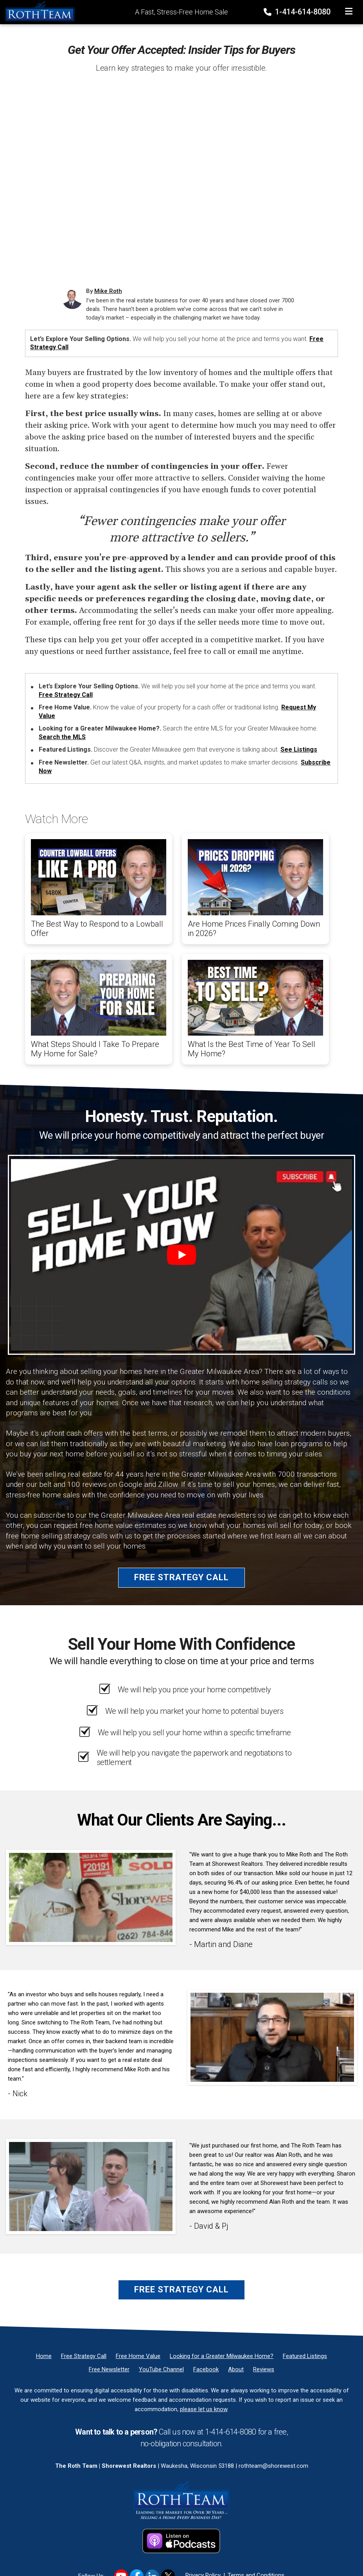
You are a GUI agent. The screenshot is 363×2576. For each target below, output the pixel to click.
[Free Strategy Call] (83, 2356)
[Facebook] (206, 2369)
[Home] (37, 11)
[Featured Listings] (305, 2356)
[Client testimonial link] (91, 1897)
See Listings (298, 749)
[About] (236, 2369)
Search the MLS (62, 737)
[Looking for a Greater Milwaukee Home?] (221, 2356)
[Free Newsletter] (109, 2369)
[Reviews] (263, 2369)
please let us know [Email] (203, 2409)
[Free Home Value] (138, 2356)
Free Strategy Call (66, 694)
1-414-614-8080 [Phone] (298, 11)
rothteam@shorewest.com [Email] (273, 2465)
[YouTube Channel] (161, 2369)
